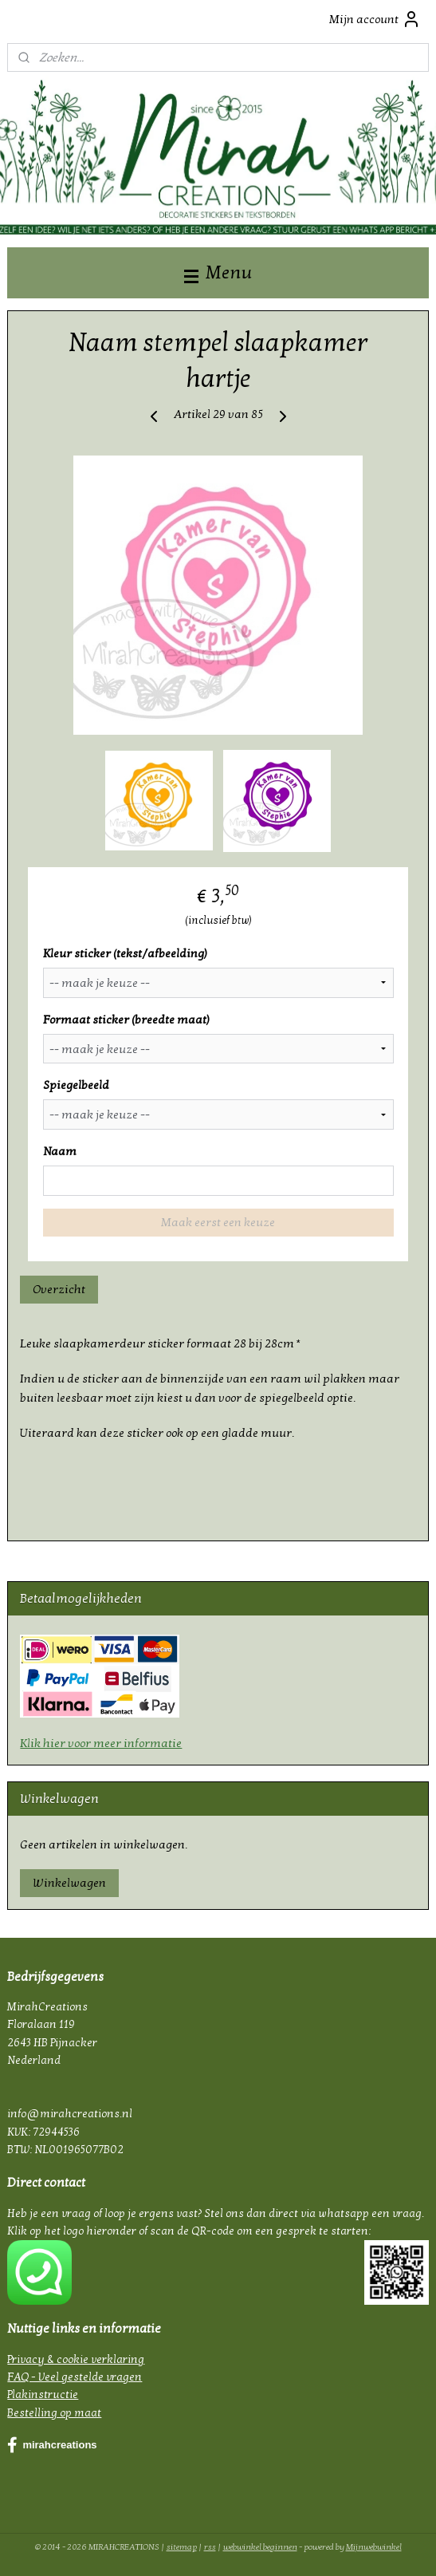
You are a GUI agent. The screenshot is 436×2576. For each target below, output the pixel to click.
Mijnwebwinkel (374, 2547)
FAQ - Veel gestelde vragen (74, 2377)
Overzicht (59, 1289)
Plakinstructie (42, 2394)
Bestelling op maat (54, 2413)
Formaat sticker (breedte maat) (126, 1019)
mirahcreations (51, 2445)
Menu (218, 272)
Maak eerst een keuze (218, 1222)
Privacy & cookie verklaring (75, 2359)
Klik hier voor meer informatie (101, 1743)
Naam (60, 1151)
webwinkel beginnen (260, 2547)
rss (210, 2547)
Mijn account (375, 19)
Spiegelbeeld (76, 1085)
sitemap (182, 2547)
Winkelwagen (69, 1883)
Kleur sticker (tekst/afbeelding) (125, 953)
